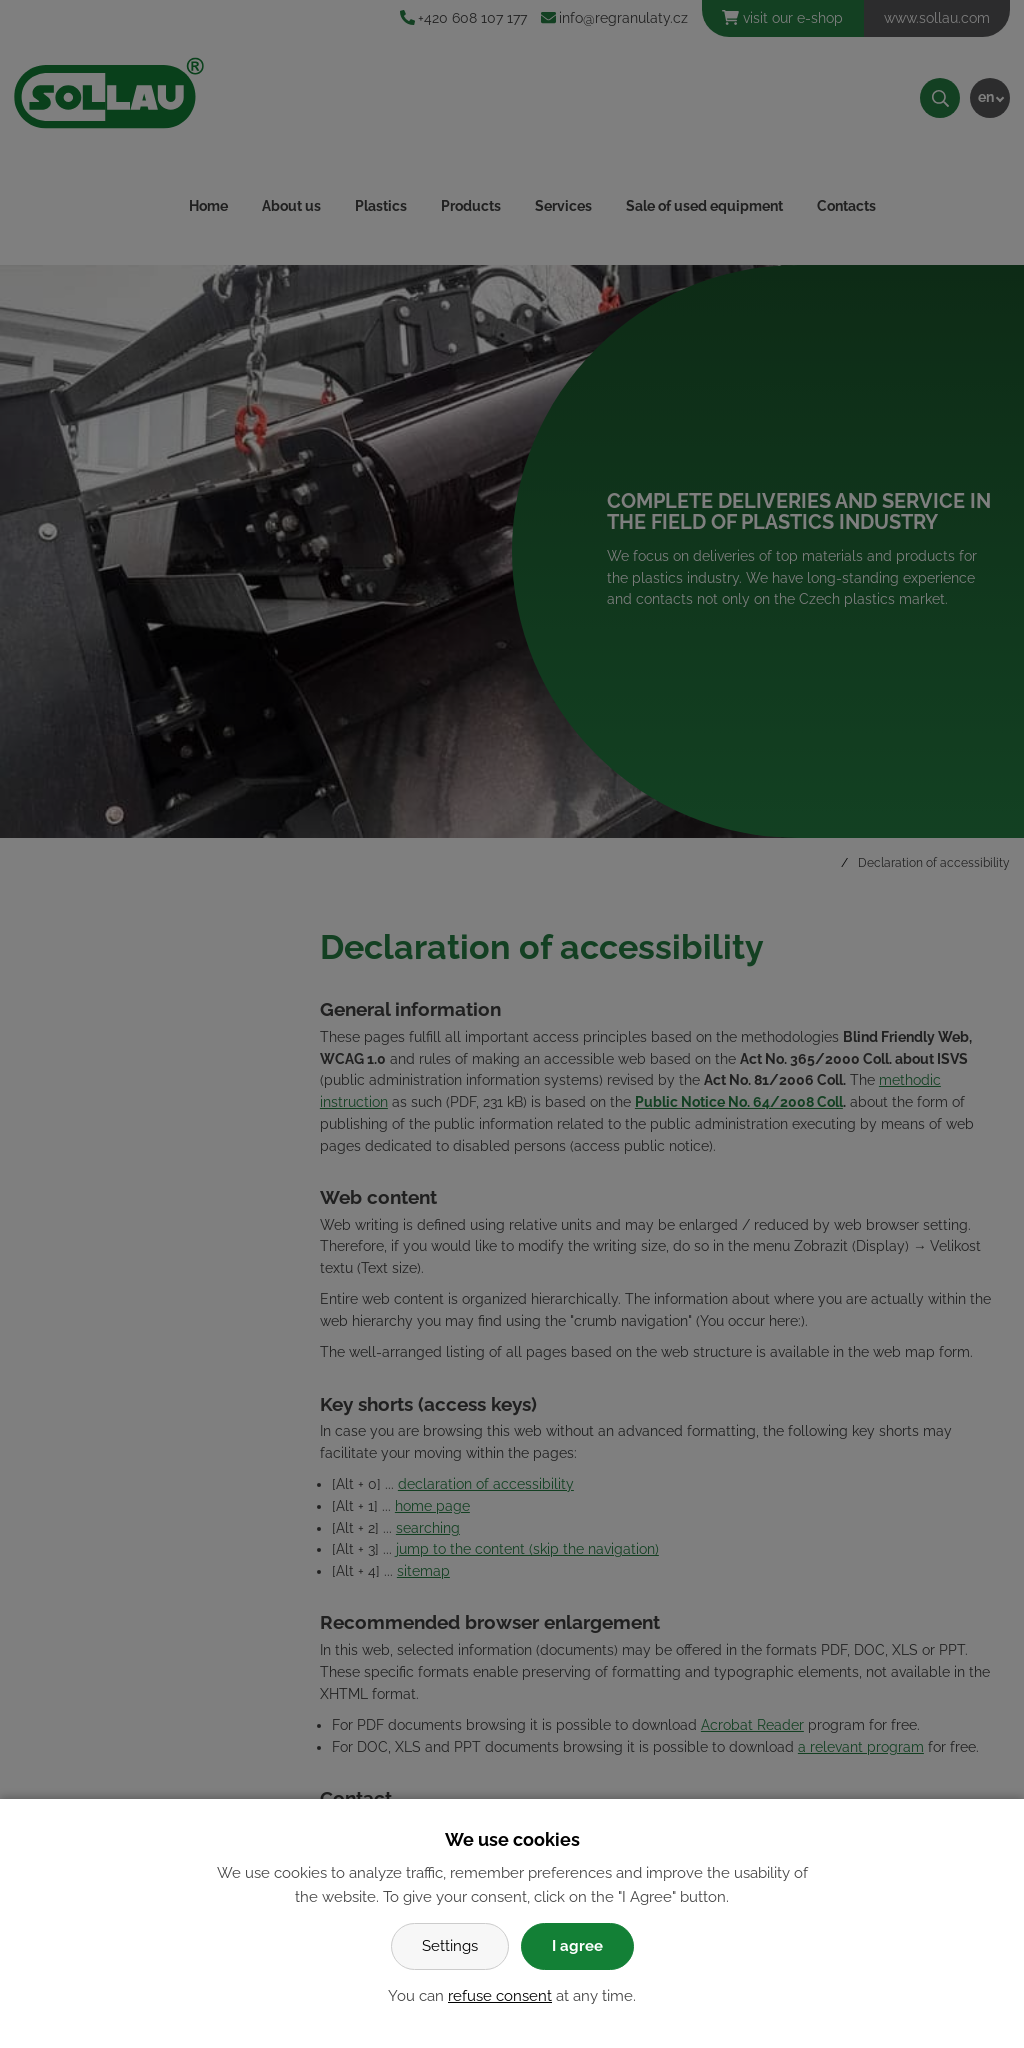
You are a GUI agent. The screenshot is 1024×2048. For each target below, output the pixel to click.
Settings (450, 1946)
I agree (577, 1946)
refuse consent (500, 1996)
